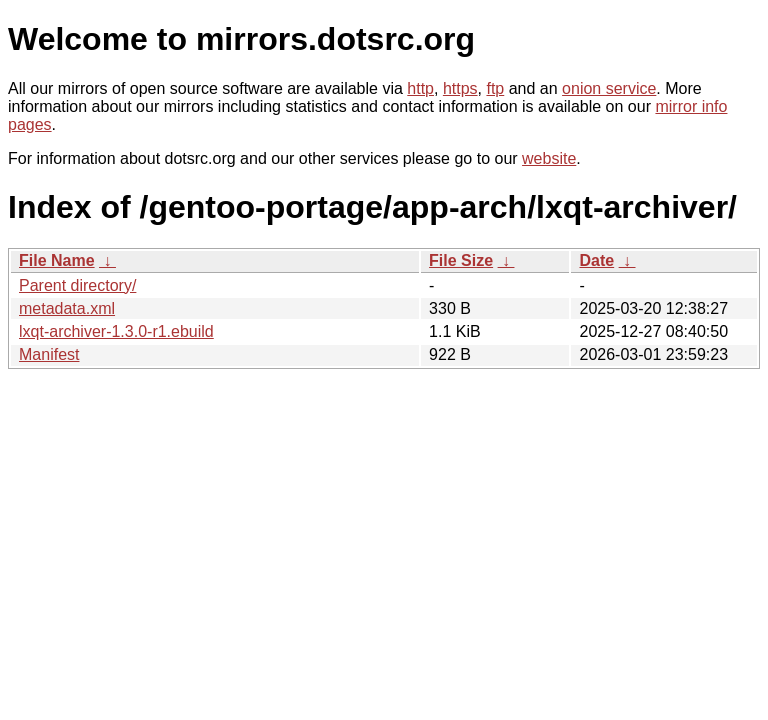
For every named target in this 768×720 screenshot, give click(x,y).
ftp (495, 88)
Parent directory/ (77, 285)
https (460, 88)
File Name (57, 260)
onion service (609, 88)
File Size (461, 260)
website (549, 158)
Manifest (49, 354)
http (420, 88)
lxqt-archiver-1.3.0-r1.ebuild (116, 331)
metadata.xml (67, 308)
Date (596, 260)
